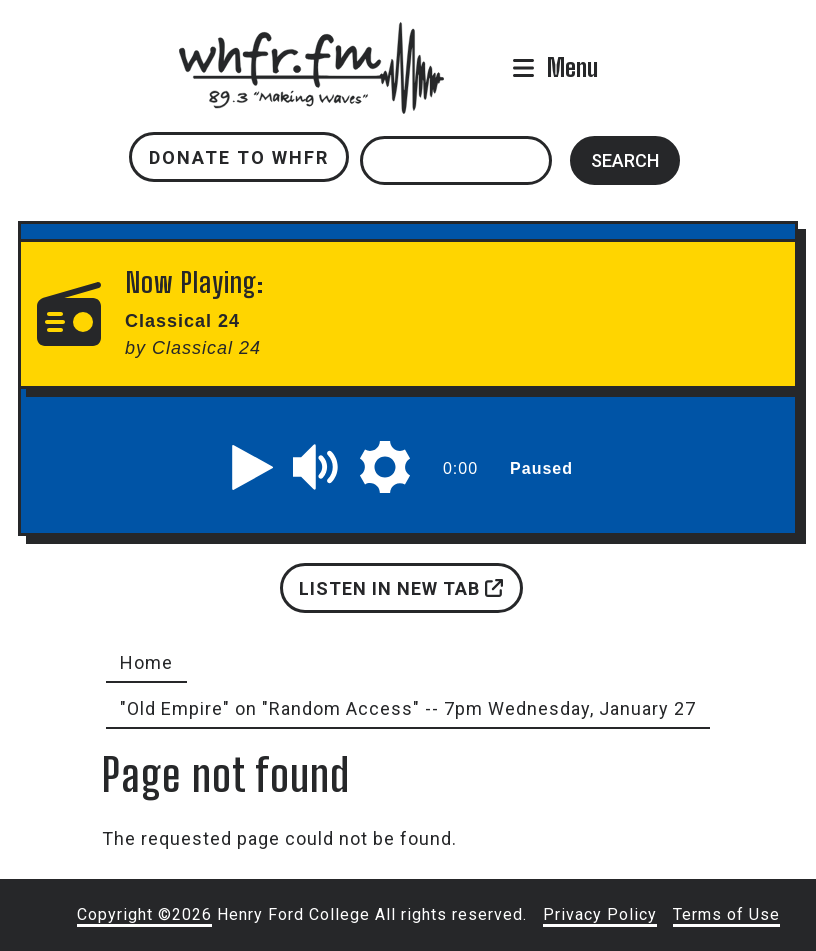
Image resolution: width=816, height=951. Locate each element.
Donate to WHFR (239, 157)
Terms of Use (726, 914)
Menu (572, 67)
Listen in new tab (401, 588)
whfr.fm (311, 35)
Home (146, 662)
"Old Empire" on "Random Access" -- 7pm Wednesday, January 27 (408, 708)
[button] (253, 467)
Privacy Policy (600, 914)
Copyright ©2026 (144, 914)
